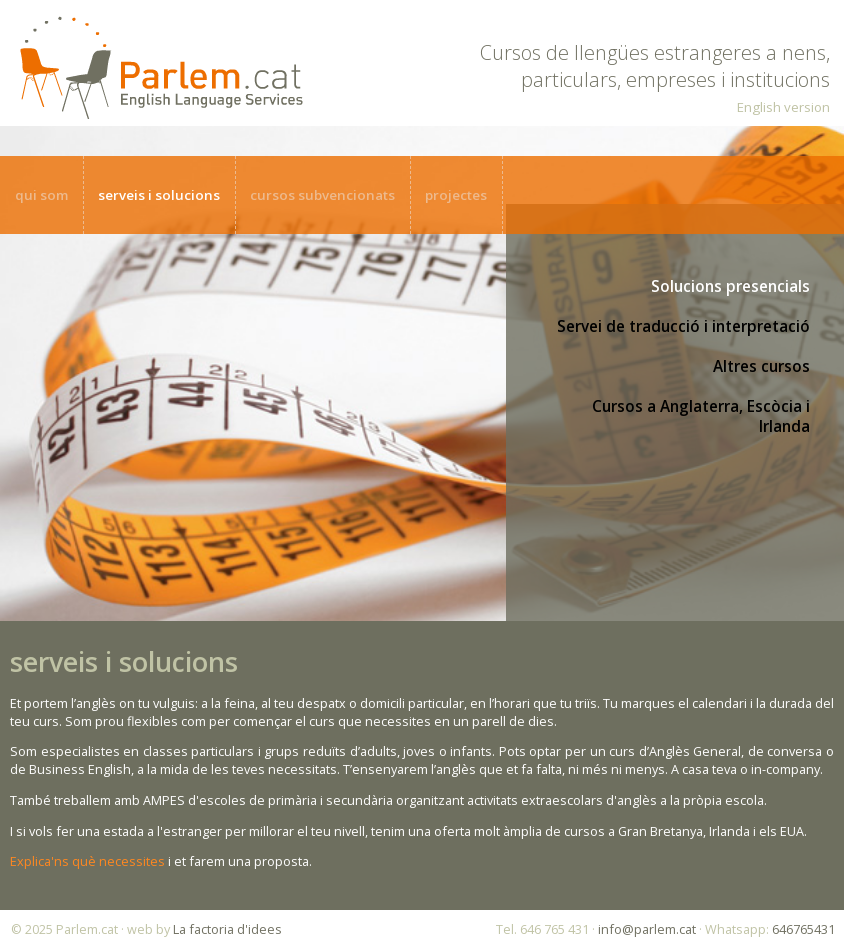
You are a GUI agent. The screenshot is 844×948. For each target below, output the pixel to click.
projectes (456, 195)
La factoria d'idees (227, 929)
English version (783, 107)
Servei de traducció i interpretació (683, 326)
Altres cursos (761, 366)
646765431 (803, 929)
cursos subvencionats (322, 195)
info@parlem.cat (647, 929)
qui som (41, 195)
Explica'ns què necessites (87, 861)
